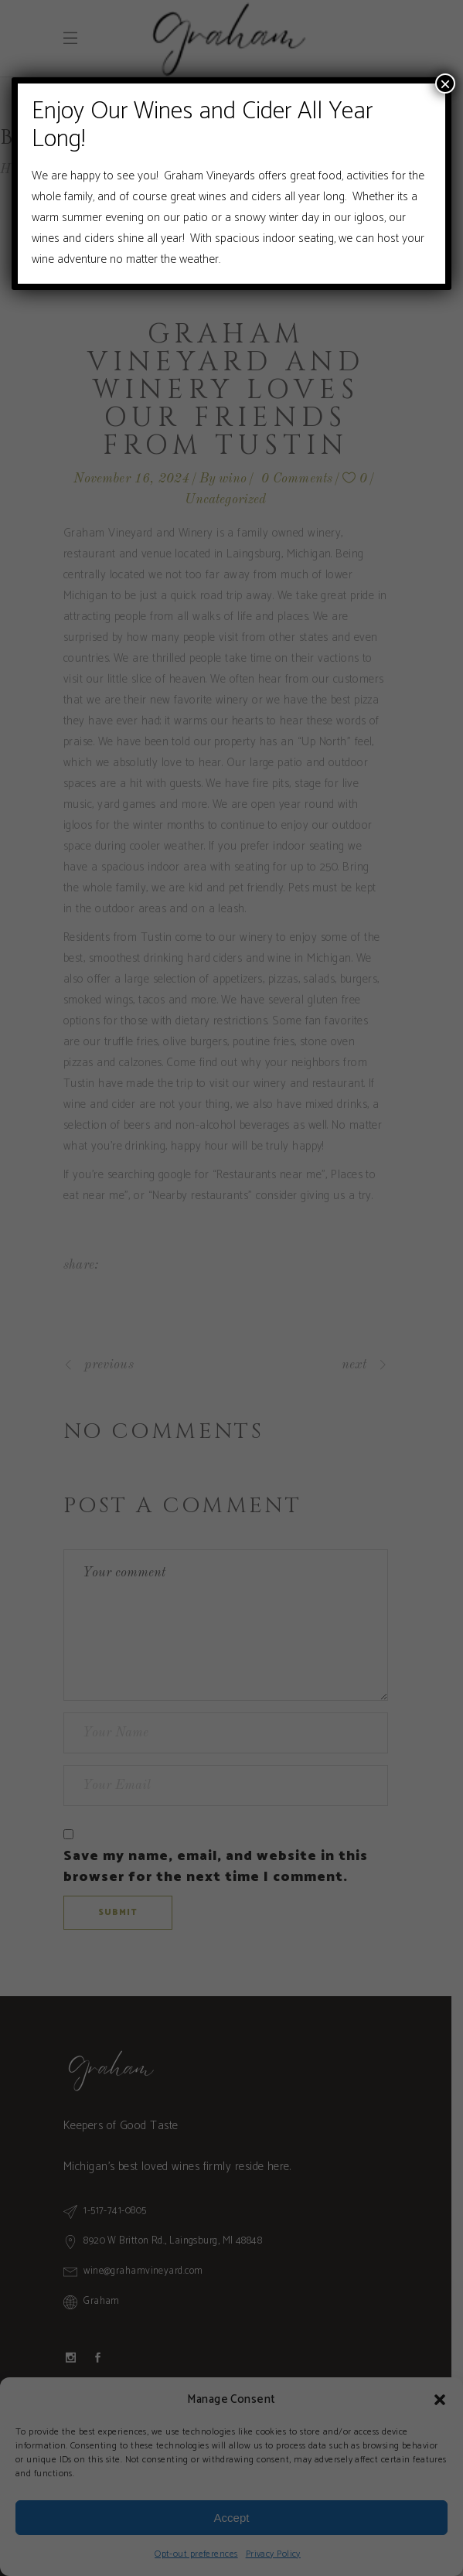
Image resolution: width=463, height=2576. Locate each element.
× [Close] (445, 83)
